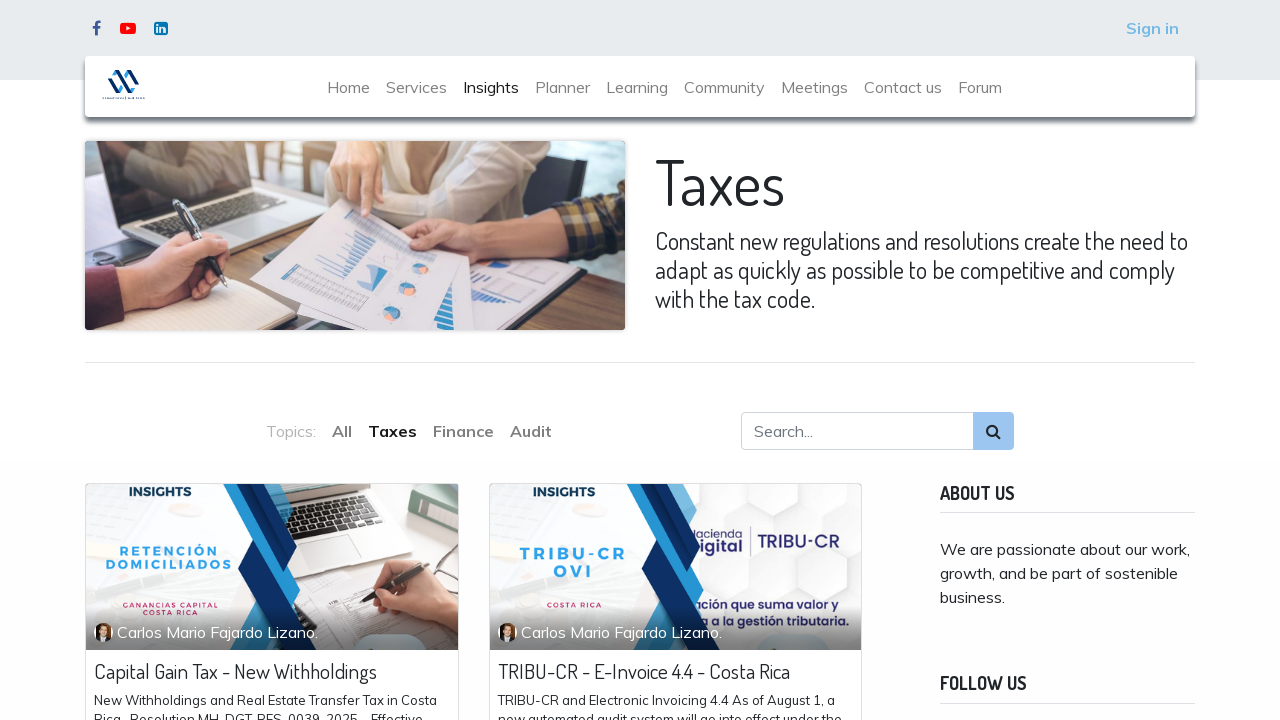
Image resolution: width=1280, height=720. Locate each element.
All (342, 431)
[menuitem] (348, 87)
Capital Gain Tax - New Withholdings (235, 670)
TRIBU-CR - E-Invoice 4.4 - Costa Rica (644, 670)
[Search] (993, 431)
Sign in (1152, 28)
